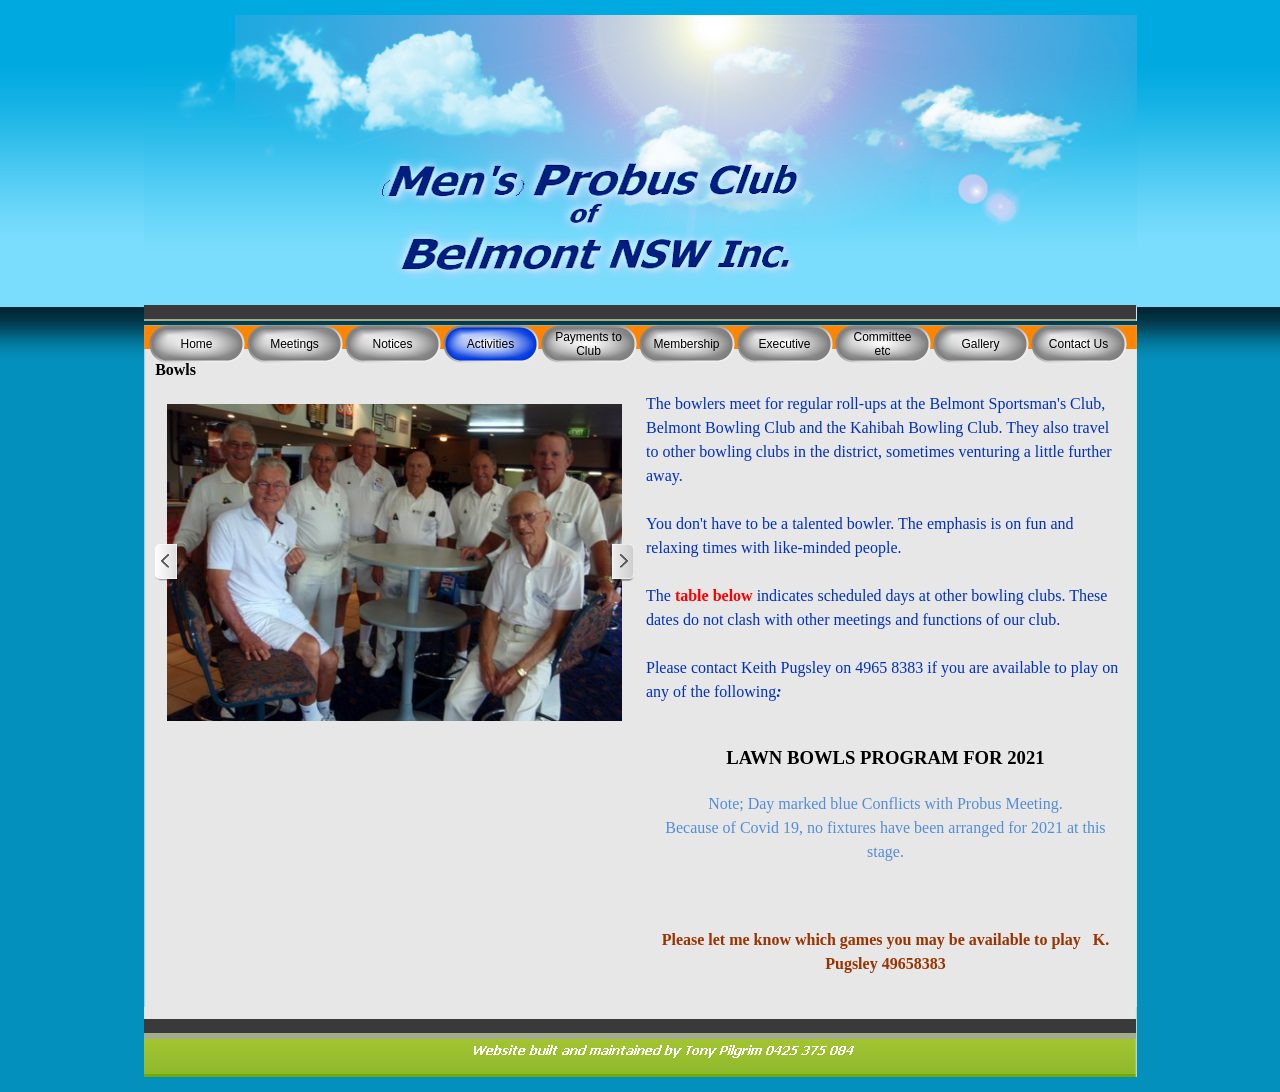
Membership (686, 344)
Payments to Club (588, 344)
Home (196, 344)
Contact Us (1078, 344)
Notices (392, 344)
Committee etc (882, 344)
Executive (784, 344)
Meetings (294, 344)
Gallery (980, 344)
